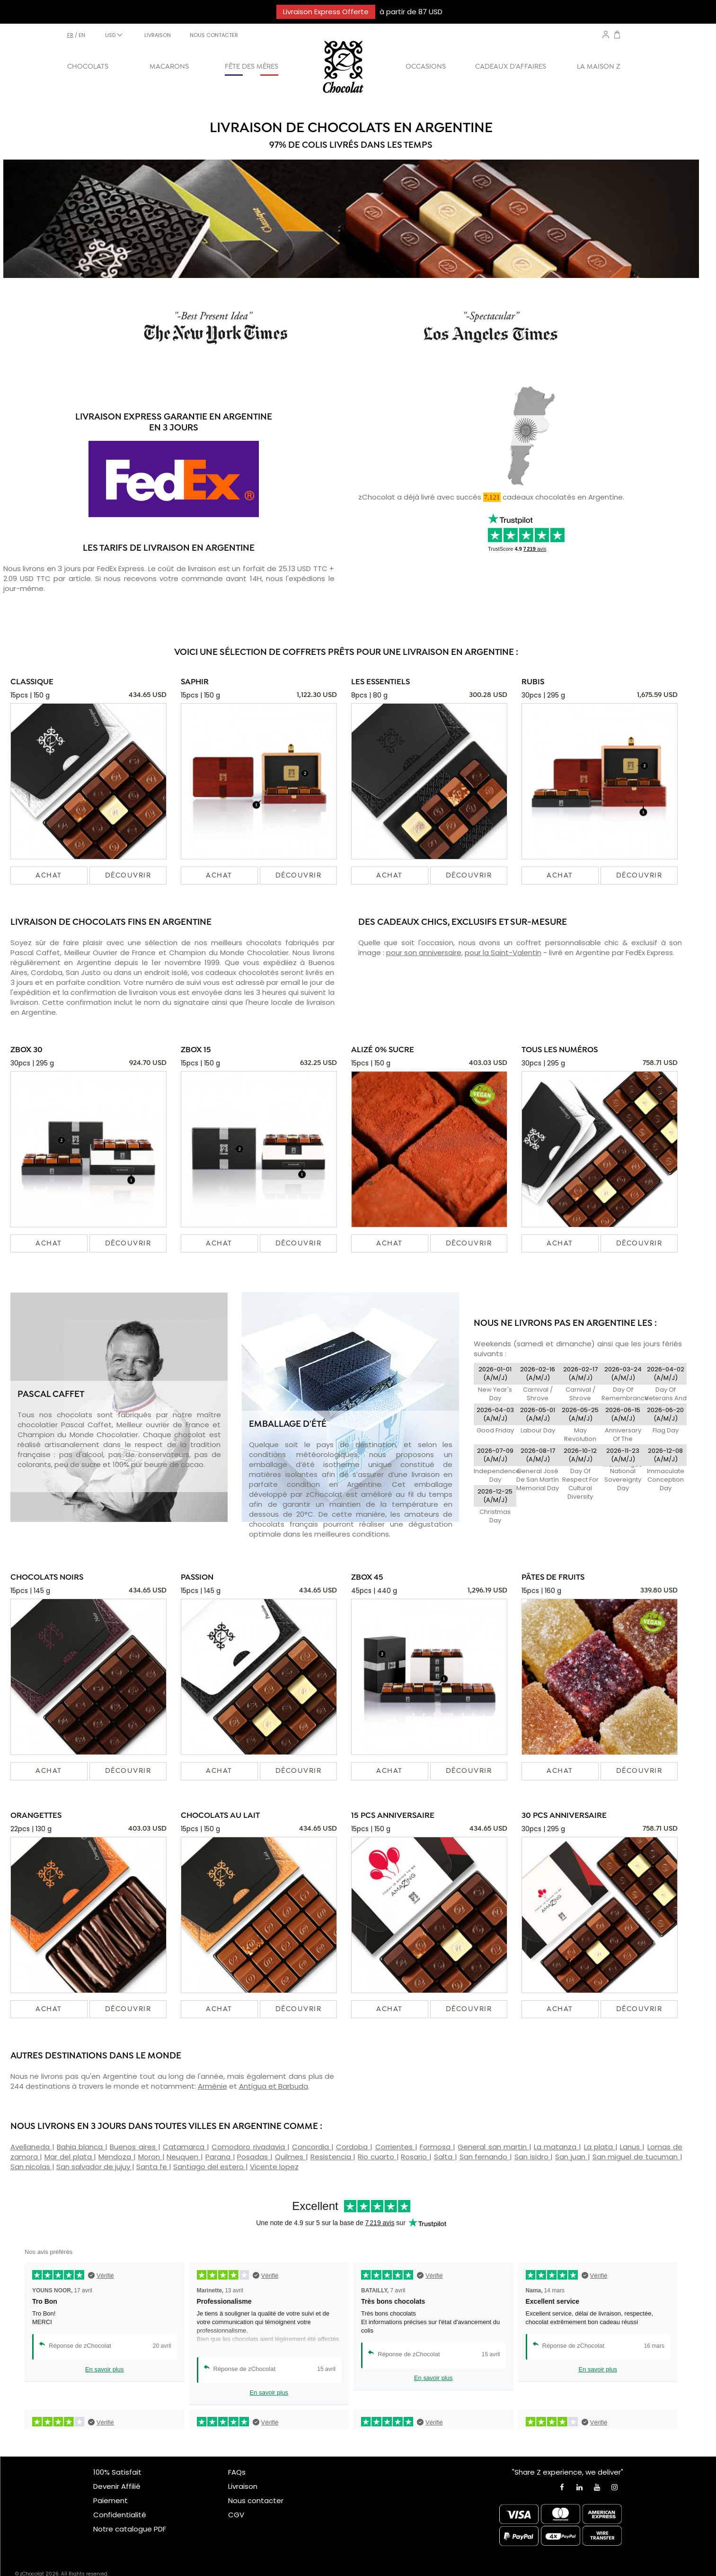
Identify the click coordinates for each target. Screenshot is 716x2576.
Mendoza (115, 2157)
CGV (236, 2515)
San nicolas (31, 2167)
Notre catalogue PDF (129, 2529)
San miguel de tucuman (636, 2157)
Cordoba (353, 2147)
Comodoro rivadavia (249, 2147)
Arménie (212, 2086)
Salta (444, 2157)
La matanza (556, 2147)
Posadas (253, 2157)
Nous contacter (255, 2500)
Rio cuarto (377, 2157)
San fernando (485, 2157)
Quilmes (290, 2157)
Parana (219, 2157)
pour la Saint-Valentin (503, 952)
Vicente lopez (274, 2167)
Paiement (110, 2500)
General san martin (493, 2147)
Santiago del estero (209, 2167)
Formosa (436, 2147)
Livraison (242, 2486)
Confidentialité (119, 2515)
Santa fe (152, 2167)
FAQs (237, 2472)
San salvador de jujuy (94, 2167)
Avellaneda (31, 2147)
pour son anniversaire (423, 952)
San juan (571, 2157)
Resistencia (332, 2157)
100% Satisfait (117, 2472)
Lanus (631, 2147)
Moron (150, 2157)
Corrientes (395, 2147)
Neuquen (184, 2157)
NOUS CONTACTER (214, 35)
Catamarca (185, 2147)
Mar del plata (69, 2157)
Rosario (415, 2157)
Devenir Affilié (117, 2486)
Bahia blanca (81, 2147)
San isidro (532, 2157)
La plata (599, 2147)
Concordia (311, 2147)
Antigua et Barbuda (273, 2086)
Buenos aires (134, 2147)
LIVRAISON (157, 35)
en (82, 35)
